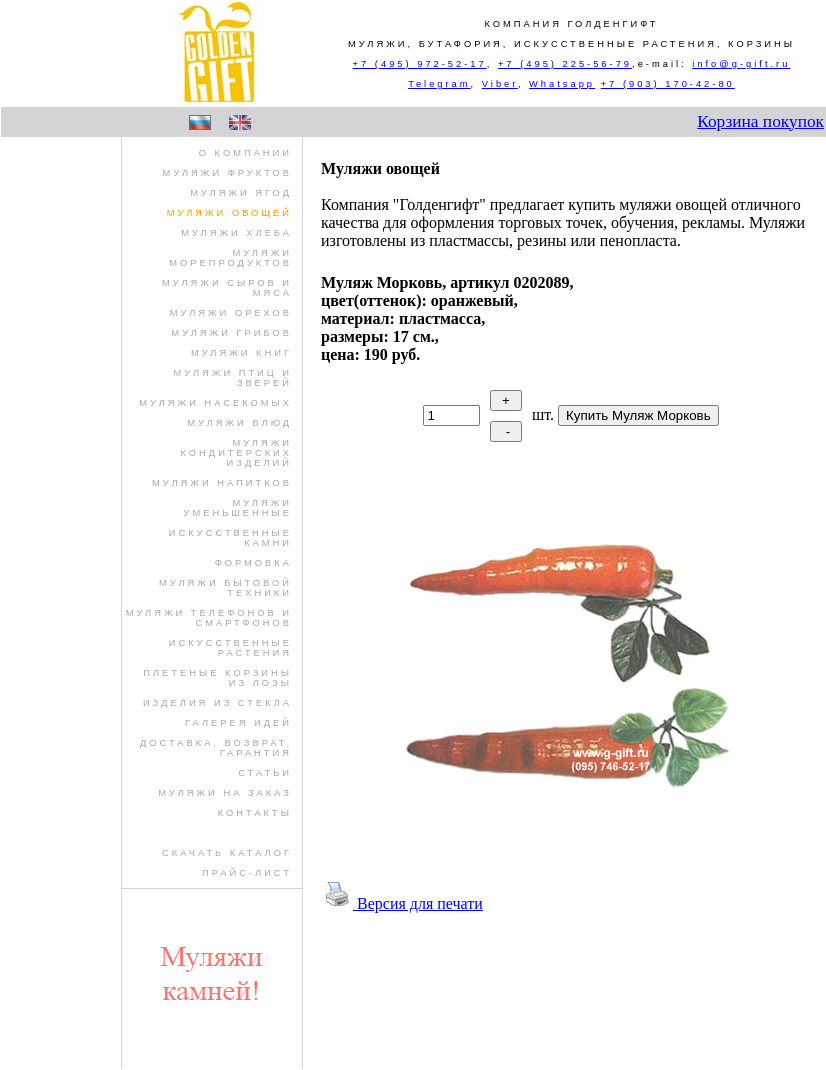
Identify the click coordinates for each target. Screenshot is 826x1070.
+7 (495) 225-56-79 (565, 64)
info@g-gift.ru (741, 64)
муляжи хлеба (236, 233)
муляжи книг (241, 353)
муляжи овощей (229, 213)
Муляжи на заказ (225, 793)
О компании (245, 153)
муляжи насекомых (215, 403)
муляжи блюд (239, 423)
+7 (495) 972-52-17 (420, 64)
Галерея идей (238, 723)
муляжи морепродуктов (230, 258)
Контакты (255, 813)
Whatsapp (562, 84)
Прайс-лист (247, 873)
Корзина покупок (760, 121)
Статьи (265, 773)
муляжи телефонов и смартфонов (209, 618)
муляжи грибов (231, 333)
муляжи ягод (241, 193)
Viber (500, 84)
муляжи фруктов (227, 173)
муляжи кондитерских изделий (236, 453)
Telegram (439, 84)
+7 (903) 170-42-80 (668, 84)
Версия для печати (402, 903)
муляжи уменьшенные (238, 508)
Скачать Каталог (227, 853)
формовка (253, 563)
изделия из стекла (217, 703)
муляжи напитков (222, 483)
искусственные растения (230, 648)
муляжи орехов (231, 313)
